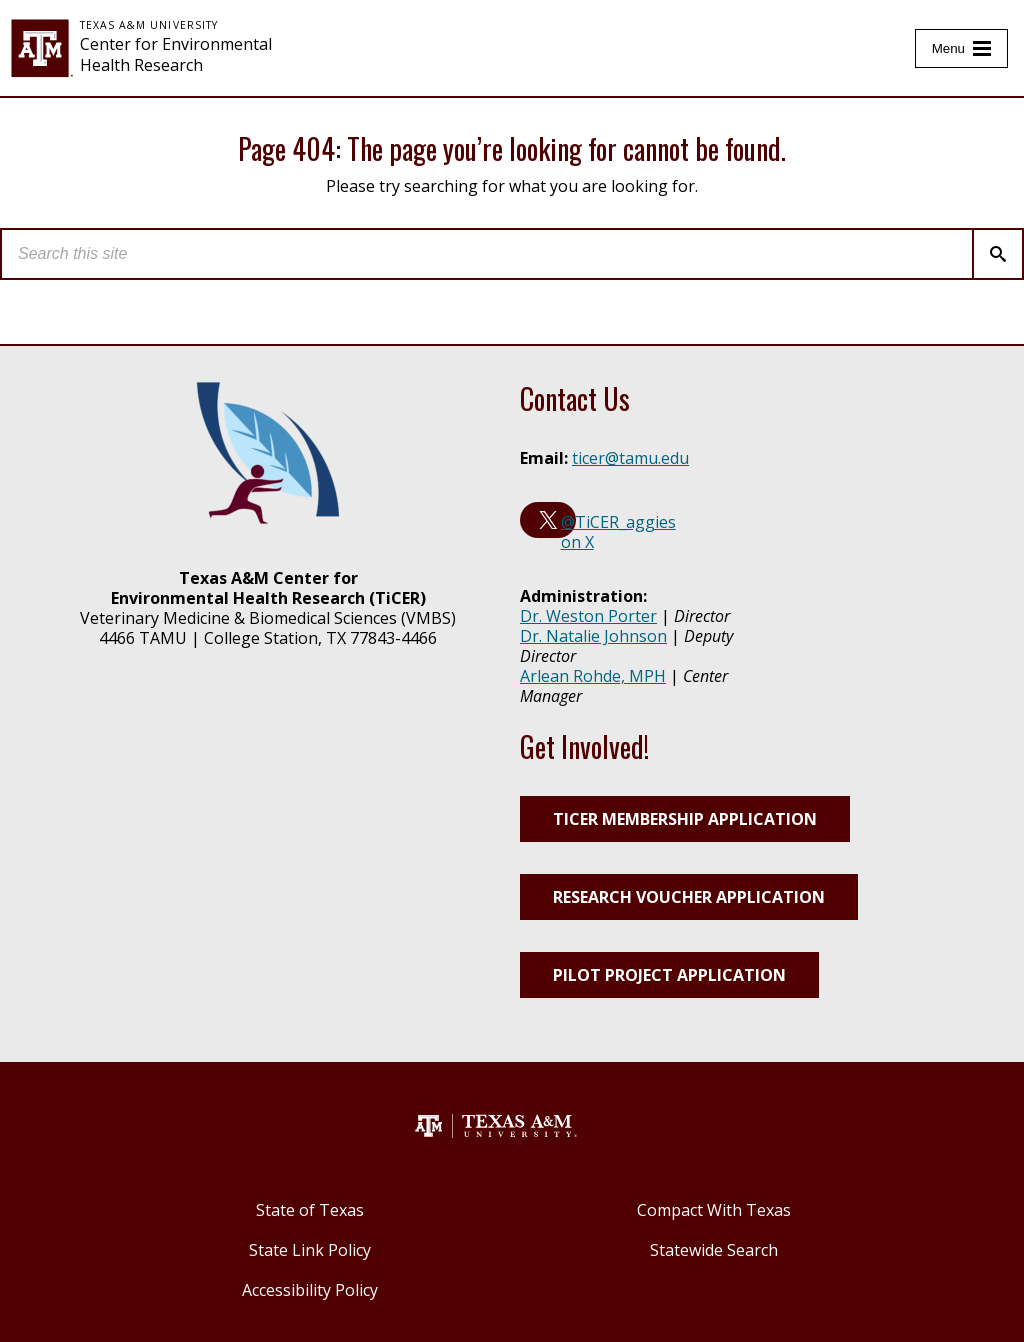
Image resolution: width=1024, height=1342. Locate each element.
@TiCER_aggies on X (618, 532)
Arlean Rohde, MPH (593, 676)
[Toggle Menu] (961, 48)
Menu (948, 48)
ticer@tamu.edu (630, 458)
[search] (487, 254)
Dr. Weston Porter (588, 616)
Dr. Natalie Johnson (593, 636)
